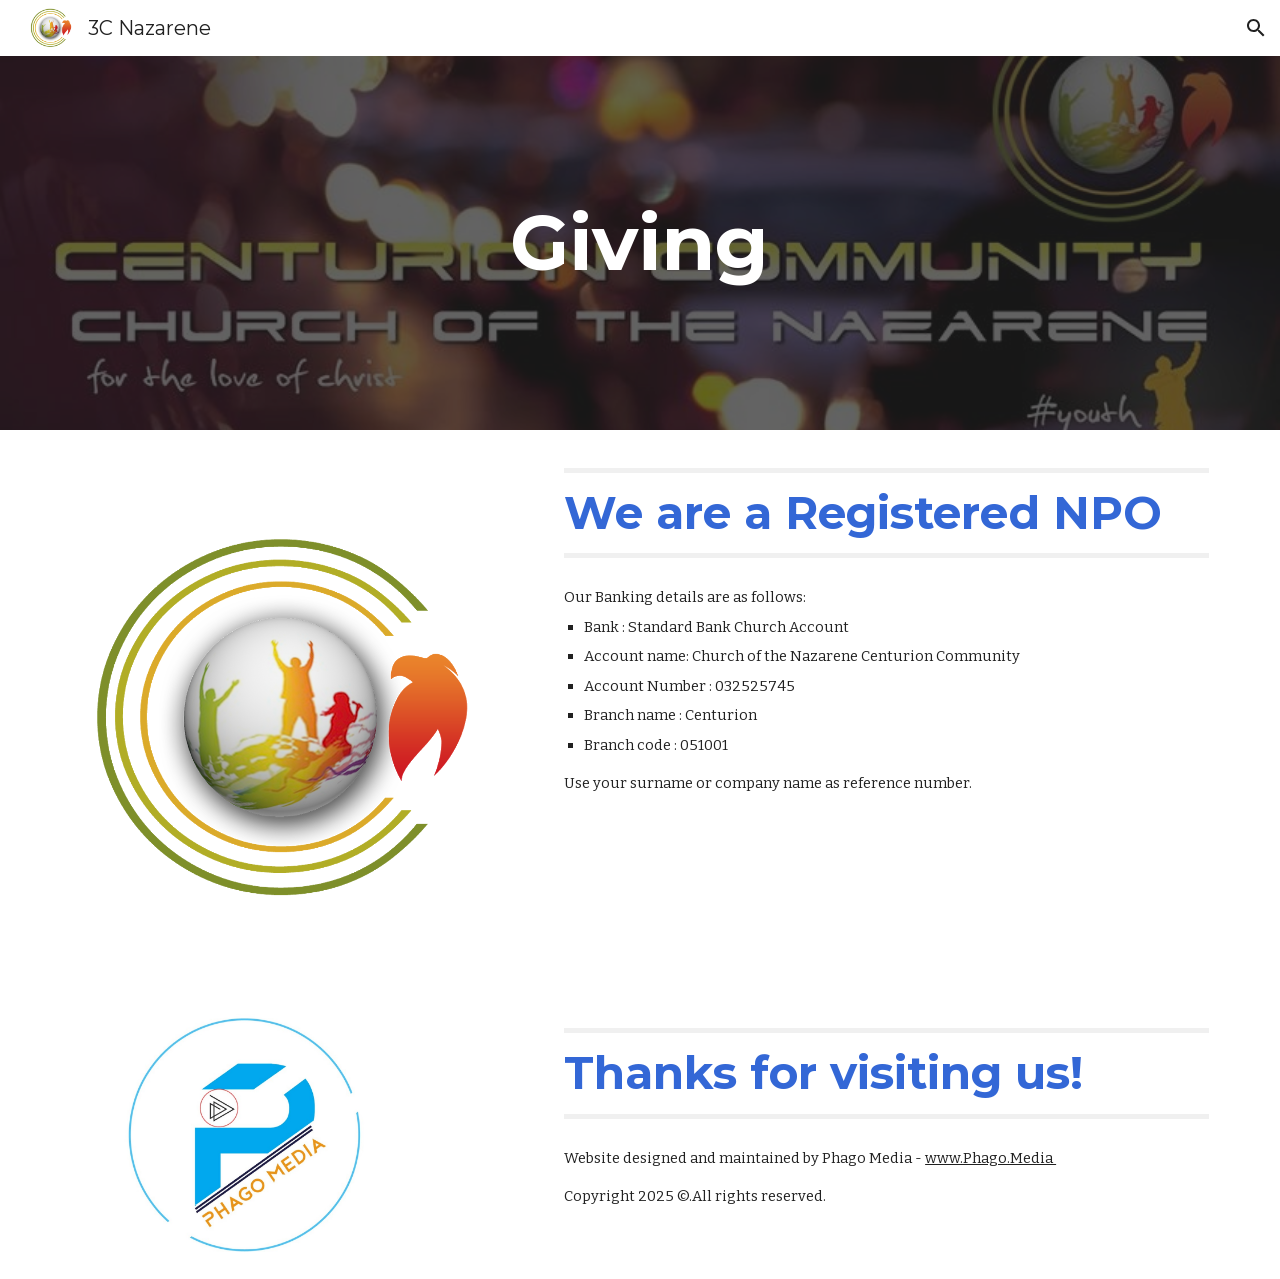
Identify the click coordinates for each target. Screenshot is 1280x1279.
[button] (1256, 28)
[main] (640, 243)
